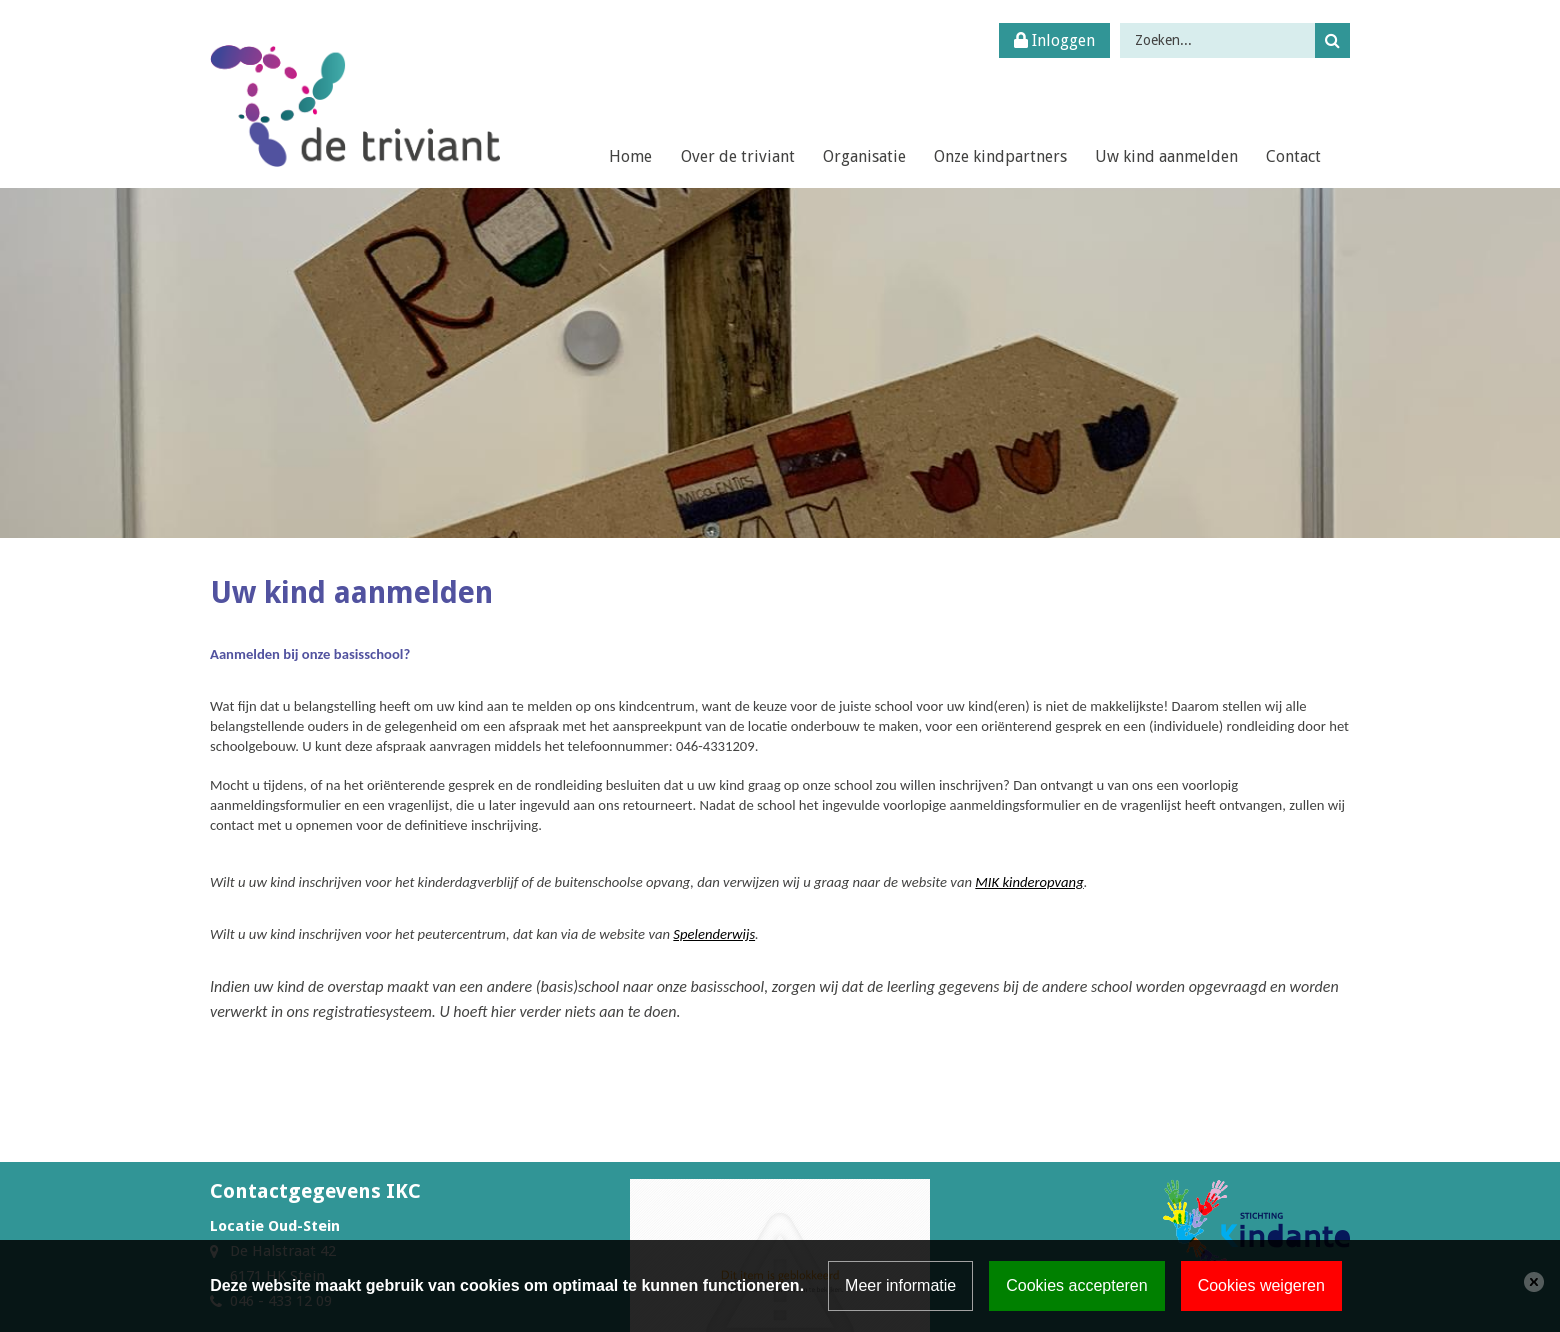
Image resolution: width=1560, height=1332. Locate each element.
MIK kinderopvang (1029, 882)
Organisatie (864, 156)
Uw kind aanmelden (1166, 156)
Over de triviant (738, 156)
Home (630, 156)
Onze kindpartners (1000, 156)
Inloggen (1054, 40)
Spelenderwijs (714, 934)
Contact (1293, 156)
